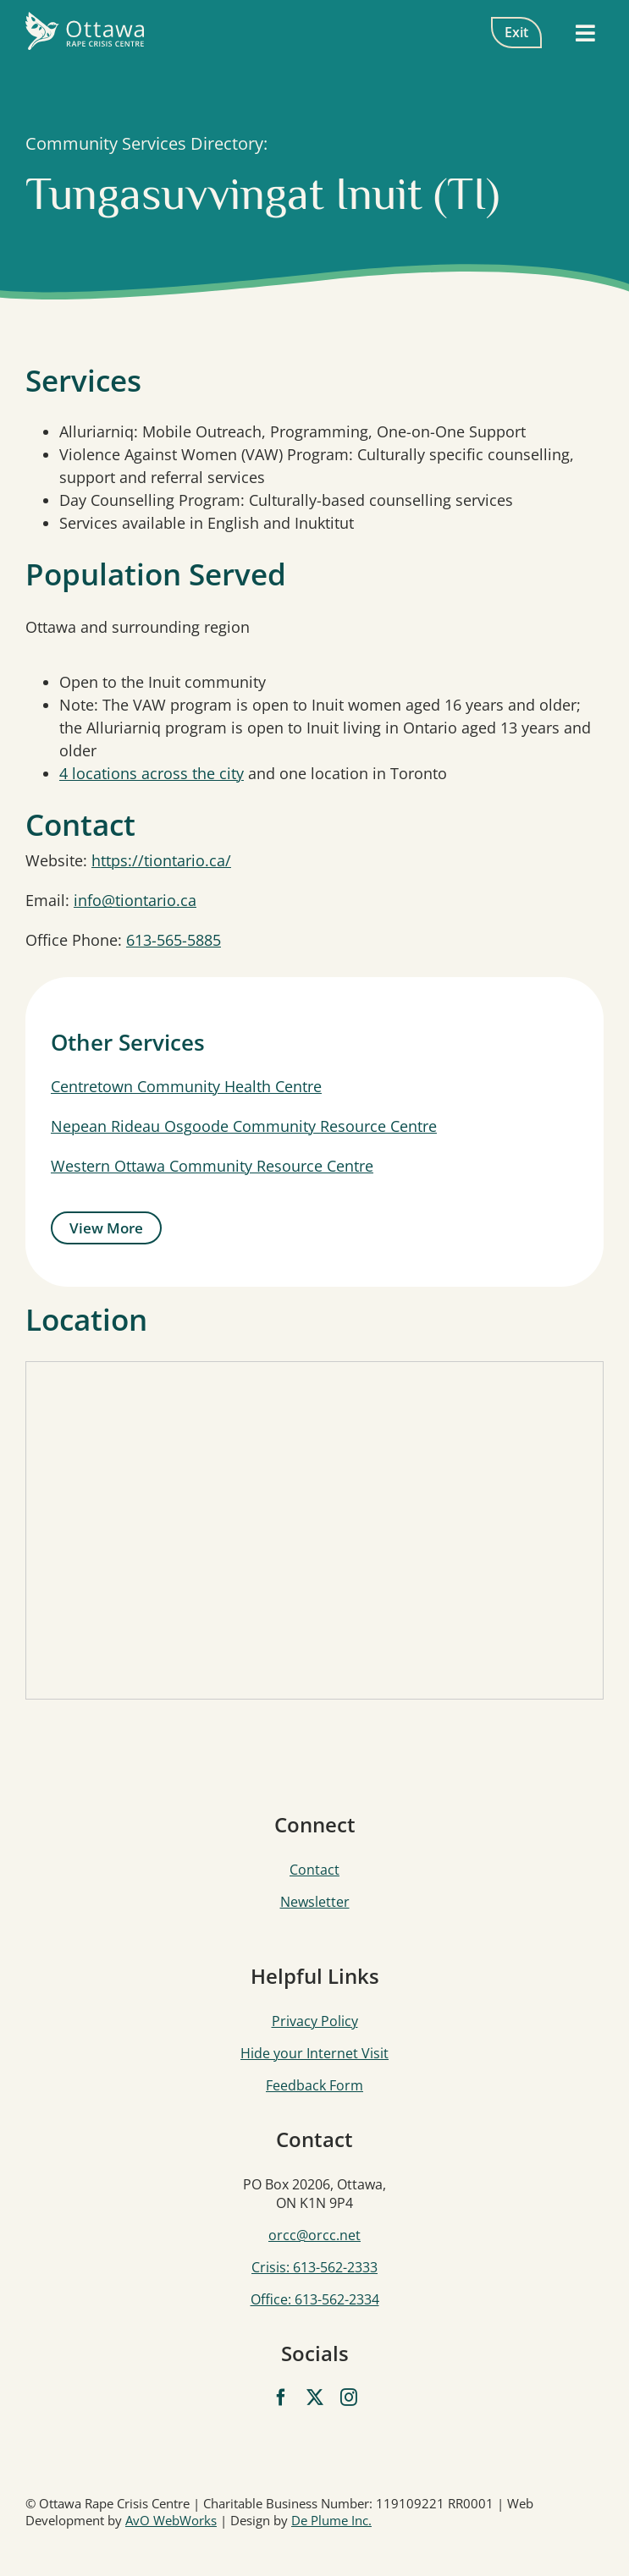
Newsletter (315, 1901)
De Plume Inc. (331, 2520)
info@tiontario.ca (135, 900)
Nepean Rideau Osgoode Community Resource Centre (244, 1126)
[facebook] (281, 2397)
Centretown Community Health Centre (186, 1086)
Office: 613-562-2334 (315, 2299)
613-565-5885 (173, 940)
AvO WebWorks (171, 2520)
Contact (314, 1869)
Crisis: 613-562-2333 (314, 2267)
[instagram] (348, 2397)
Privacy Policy (315, 2021)
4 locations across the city (151, 773)
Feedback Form (314, 2085)
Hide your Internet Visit (314, 2053)
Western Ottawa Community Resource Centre (212, 1166)
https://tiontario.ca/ (161, 860)
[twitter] (314, 2397)
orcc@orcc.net (314, 2235)
